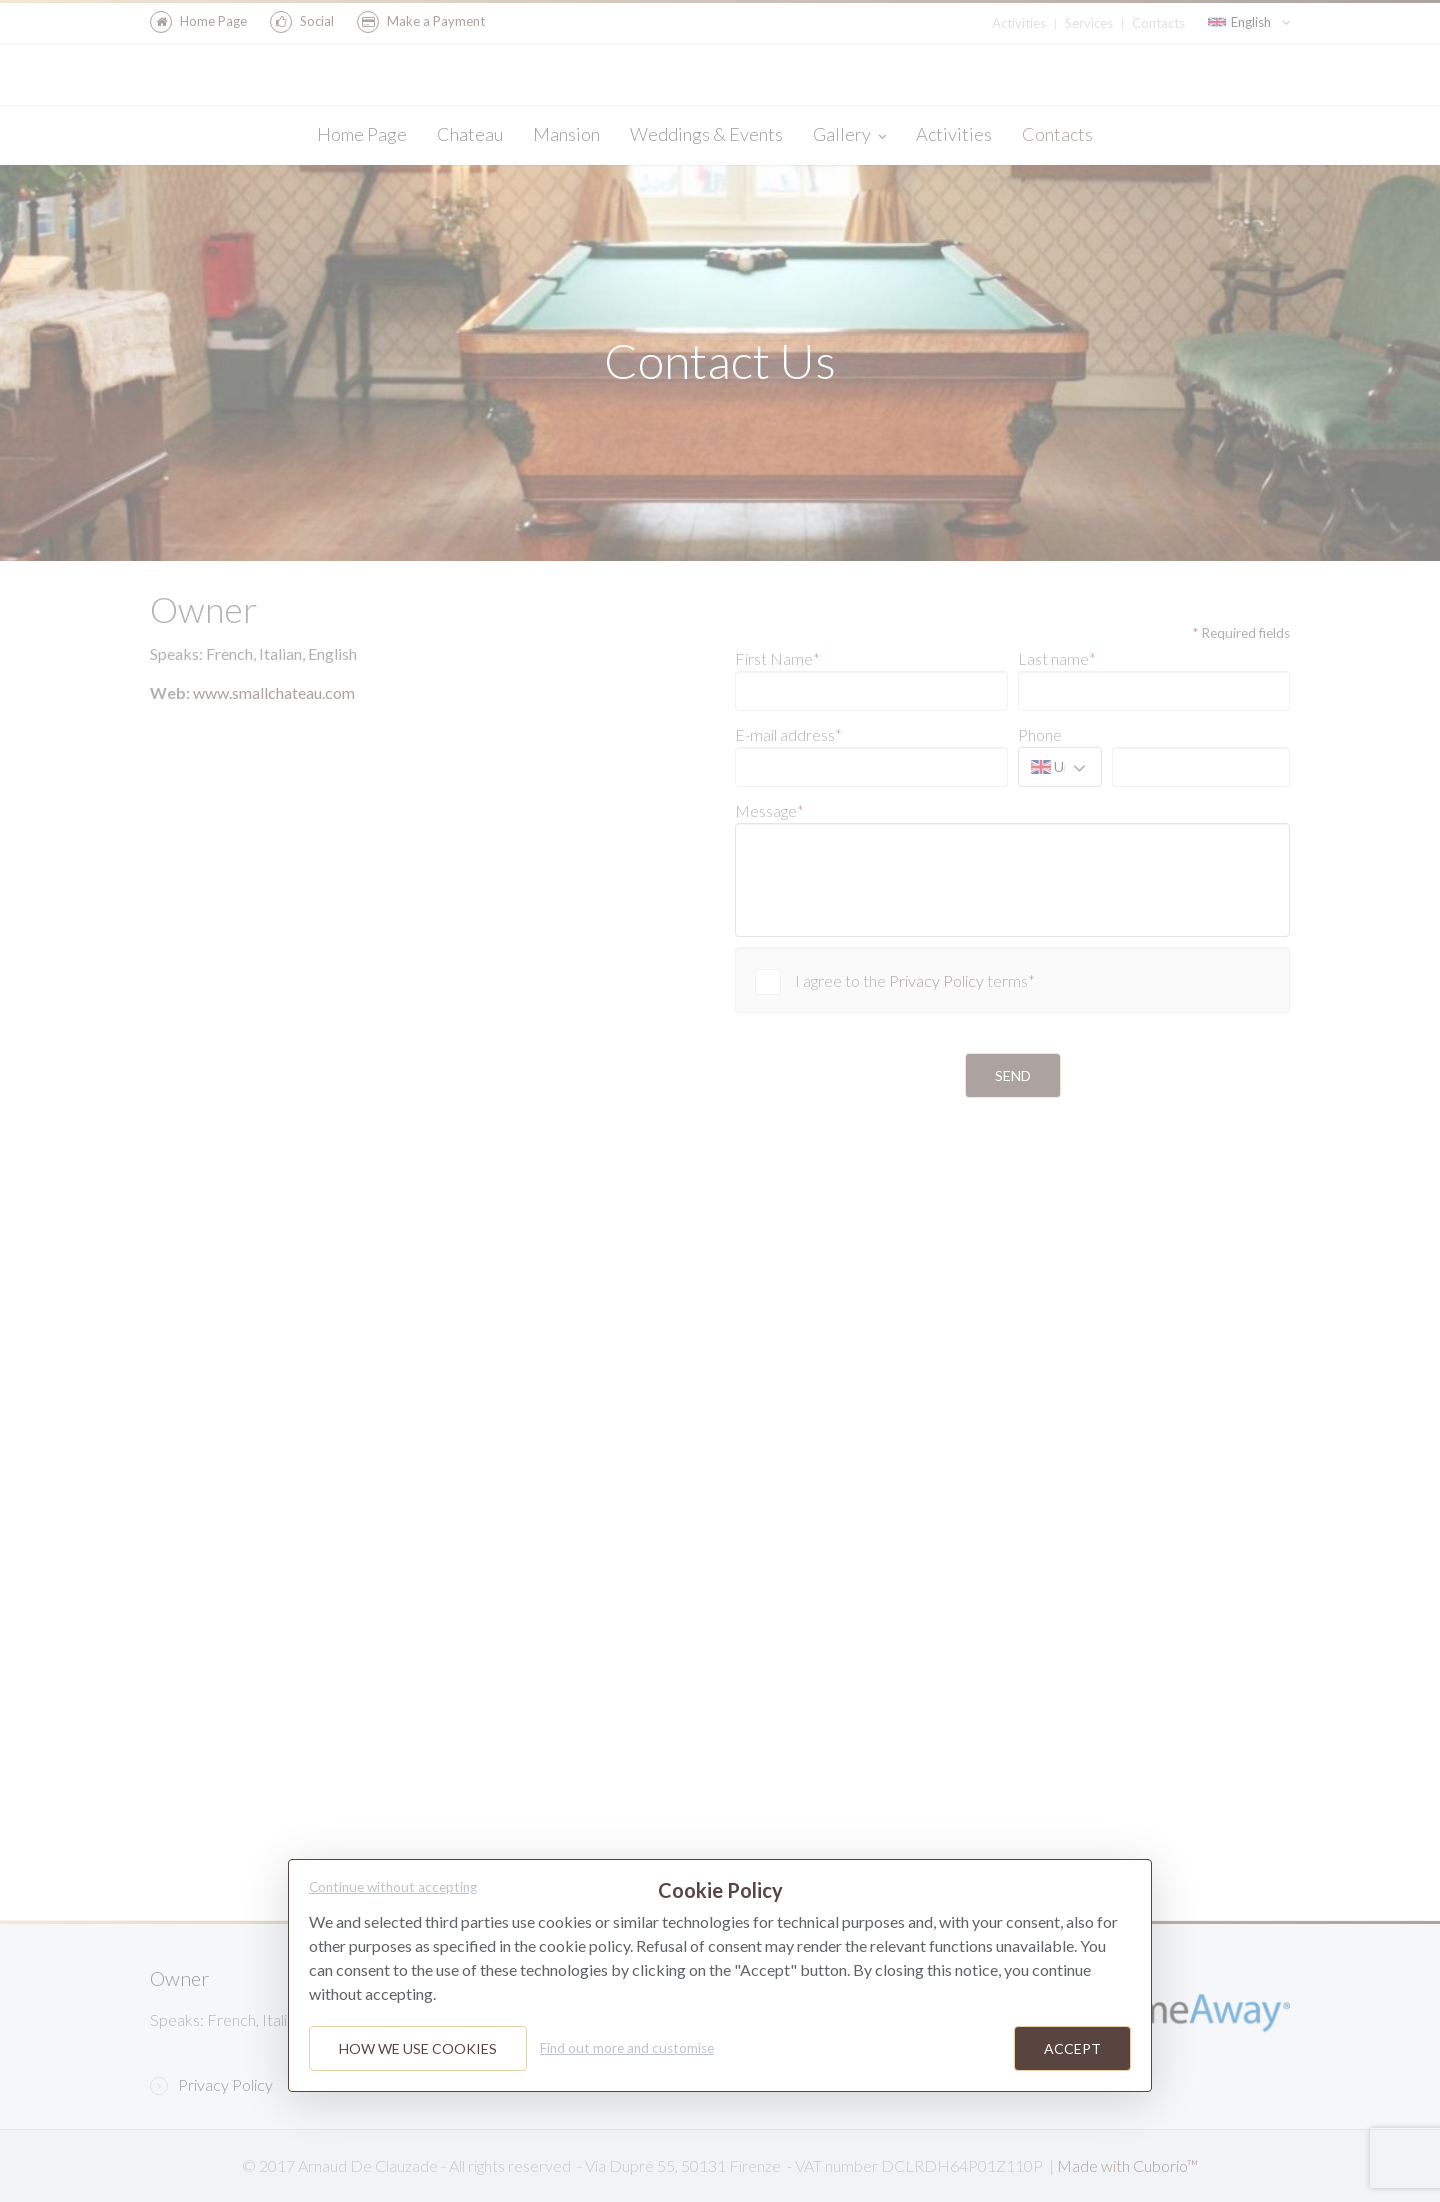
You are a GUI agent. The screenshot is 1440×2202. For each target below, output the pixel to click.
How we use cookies (418, 2048)
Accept (1072, 2048)
